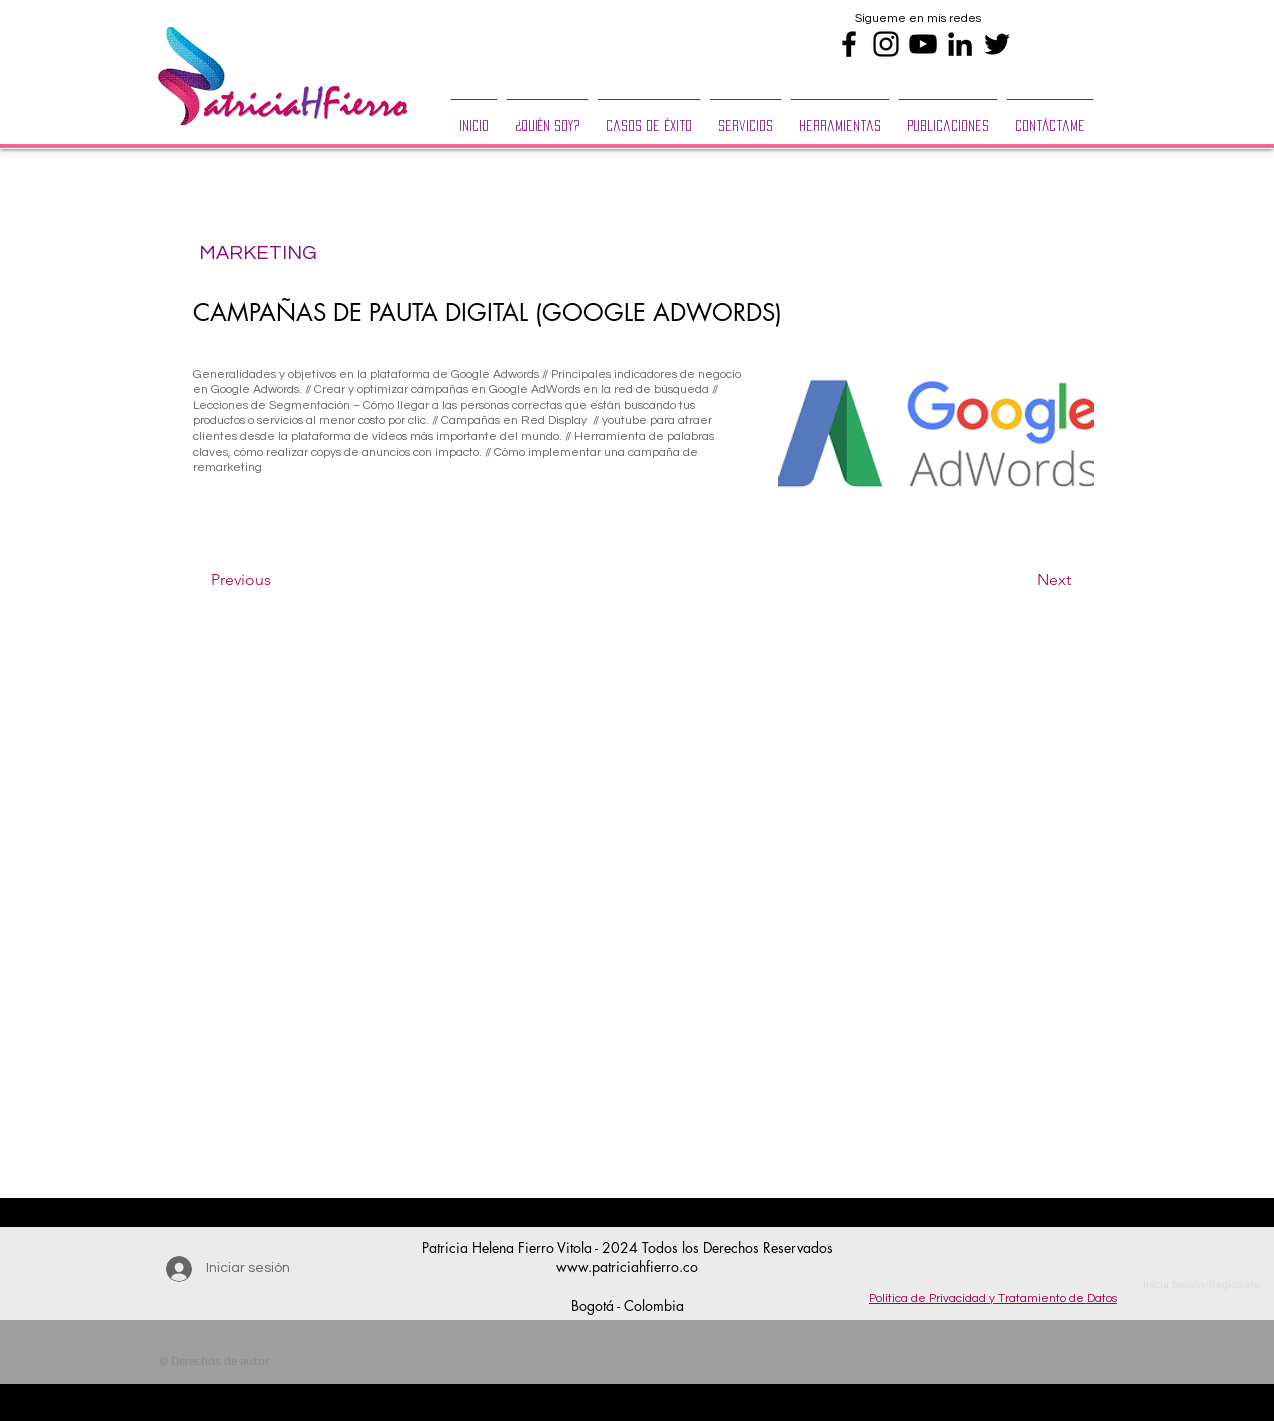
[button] (745, 117)
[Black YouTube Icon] (923, 44)
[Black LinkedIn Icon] (960, 44)
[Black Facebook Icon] (849, 44)
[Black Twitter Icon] (997, 44)
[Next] (1021, 581)
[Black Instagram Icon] (886, 44)
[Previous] (277, 581)
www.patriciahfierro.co (627, 1266)
